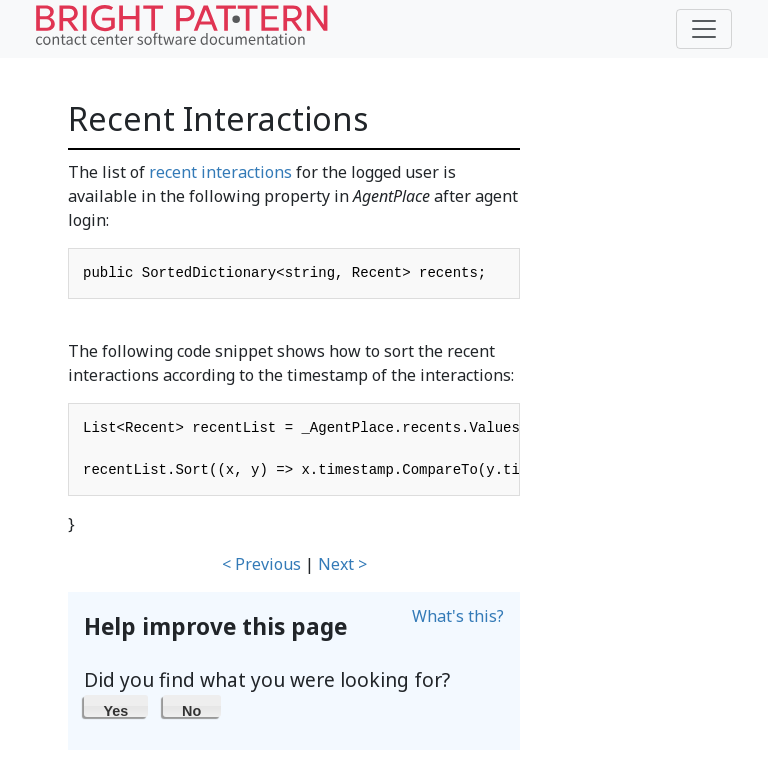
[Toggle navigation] (704, 29)
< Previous (261, 564)
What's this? (458, 616)
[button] (116, 706)
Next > (342, 564)
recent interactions (220, 172)
